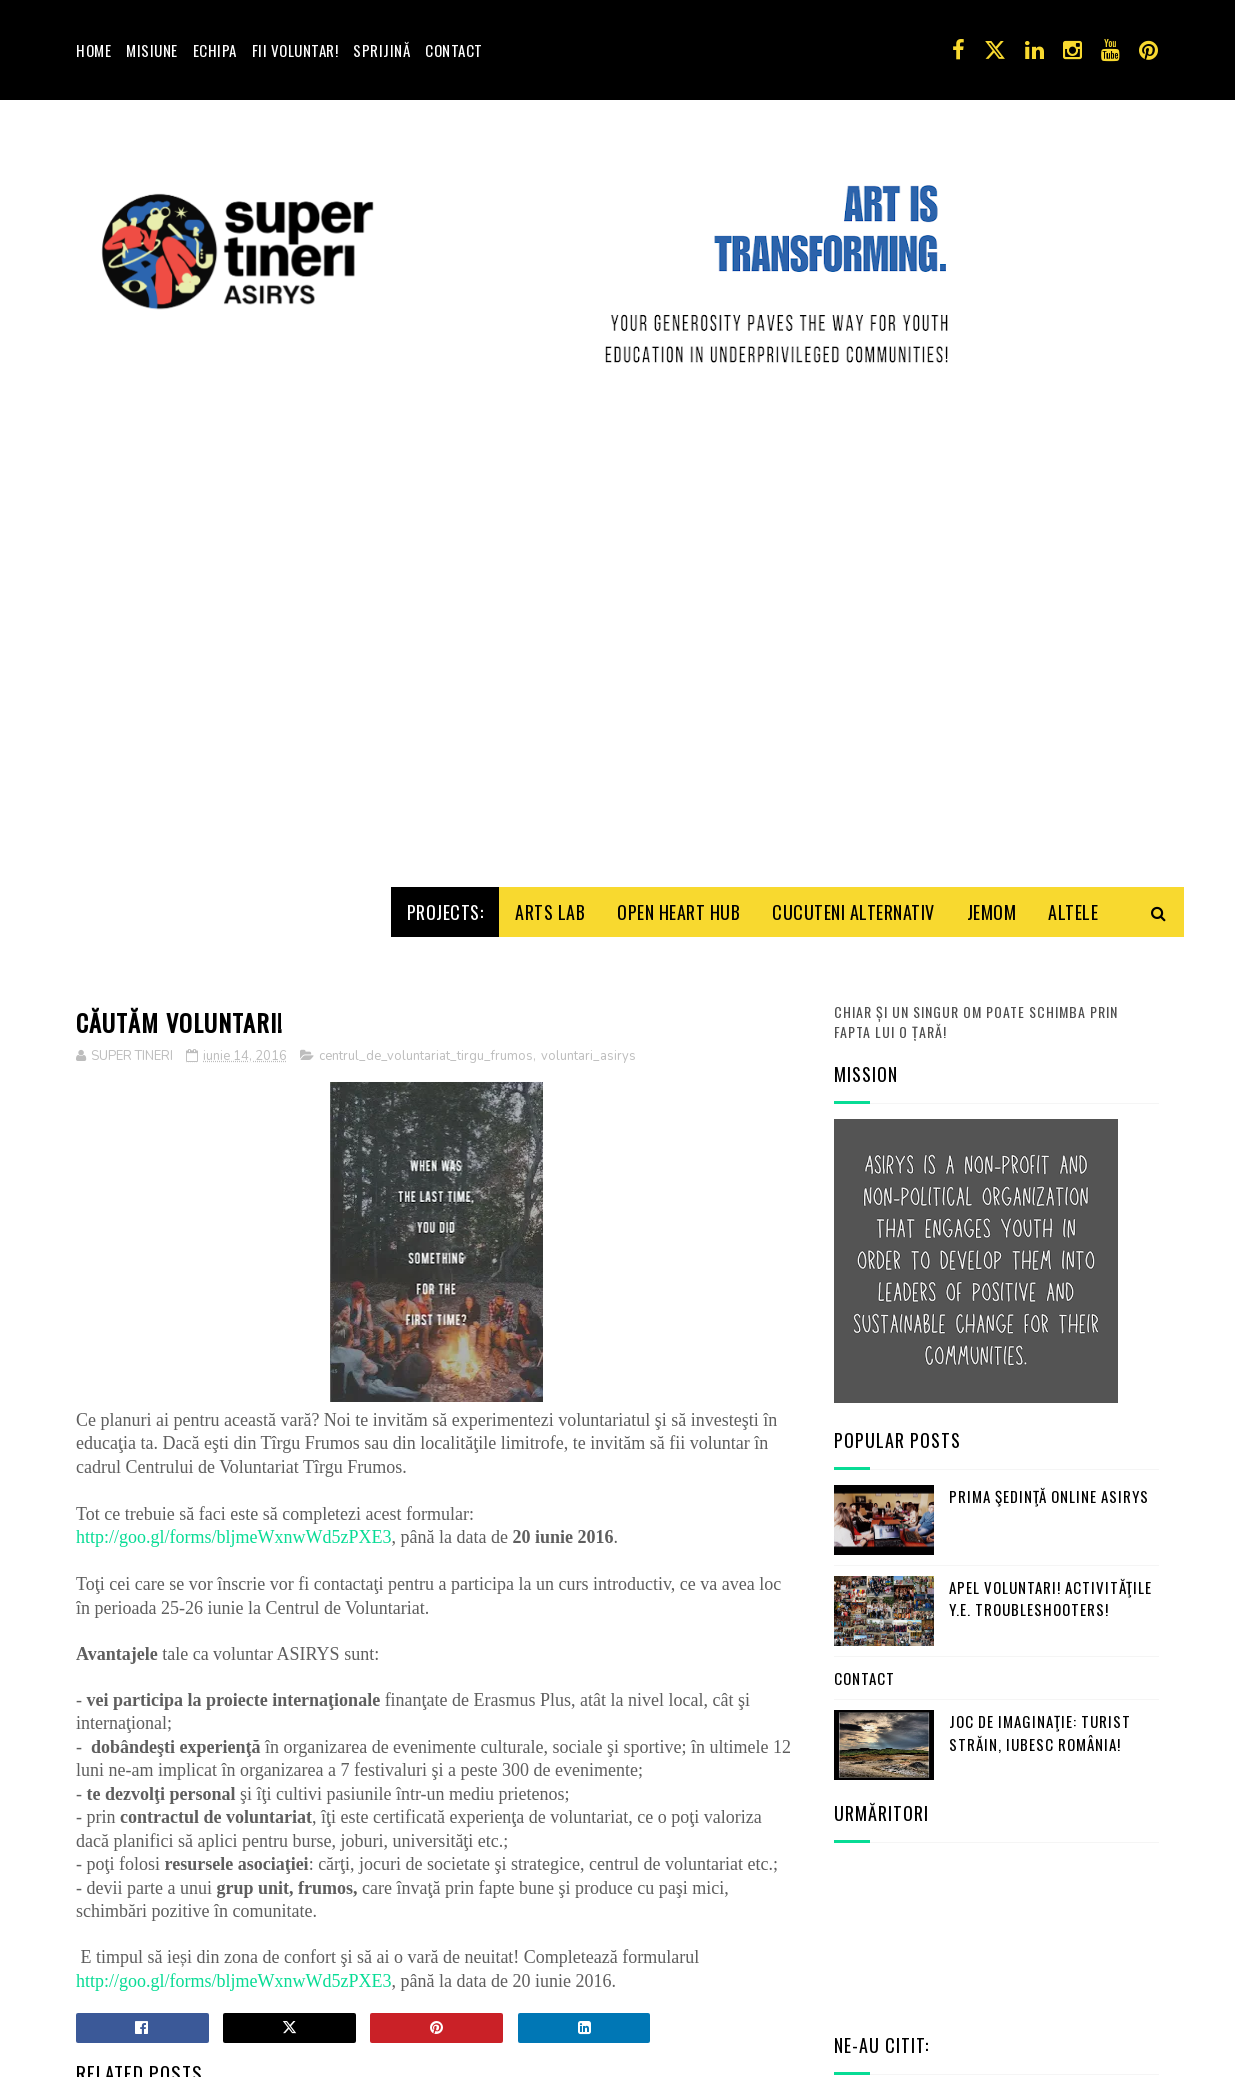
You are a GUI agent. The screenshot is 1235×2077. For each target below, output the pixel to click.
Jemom (992, 842)
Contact (454, 50)
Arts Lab (550, 842)
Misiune (152, 50)
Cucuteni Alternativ (853, 842)
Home (93, 50)
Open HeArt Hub (678, 842)
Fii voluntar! (295, 50)
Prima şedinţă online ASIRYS (1049, 1426)
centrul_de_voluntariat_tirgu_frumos (426, 986)
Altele (1073, 842)
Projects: (445, 842)
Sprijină (381, 50)
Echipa (215, 50)
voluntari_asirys (588, 986)
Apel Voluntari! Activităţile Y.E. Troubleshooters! (1050, 1528)
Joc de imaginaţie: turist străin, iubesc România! (1040, 1662)
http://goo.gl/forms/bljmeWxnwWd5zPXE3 (233, 1467)
